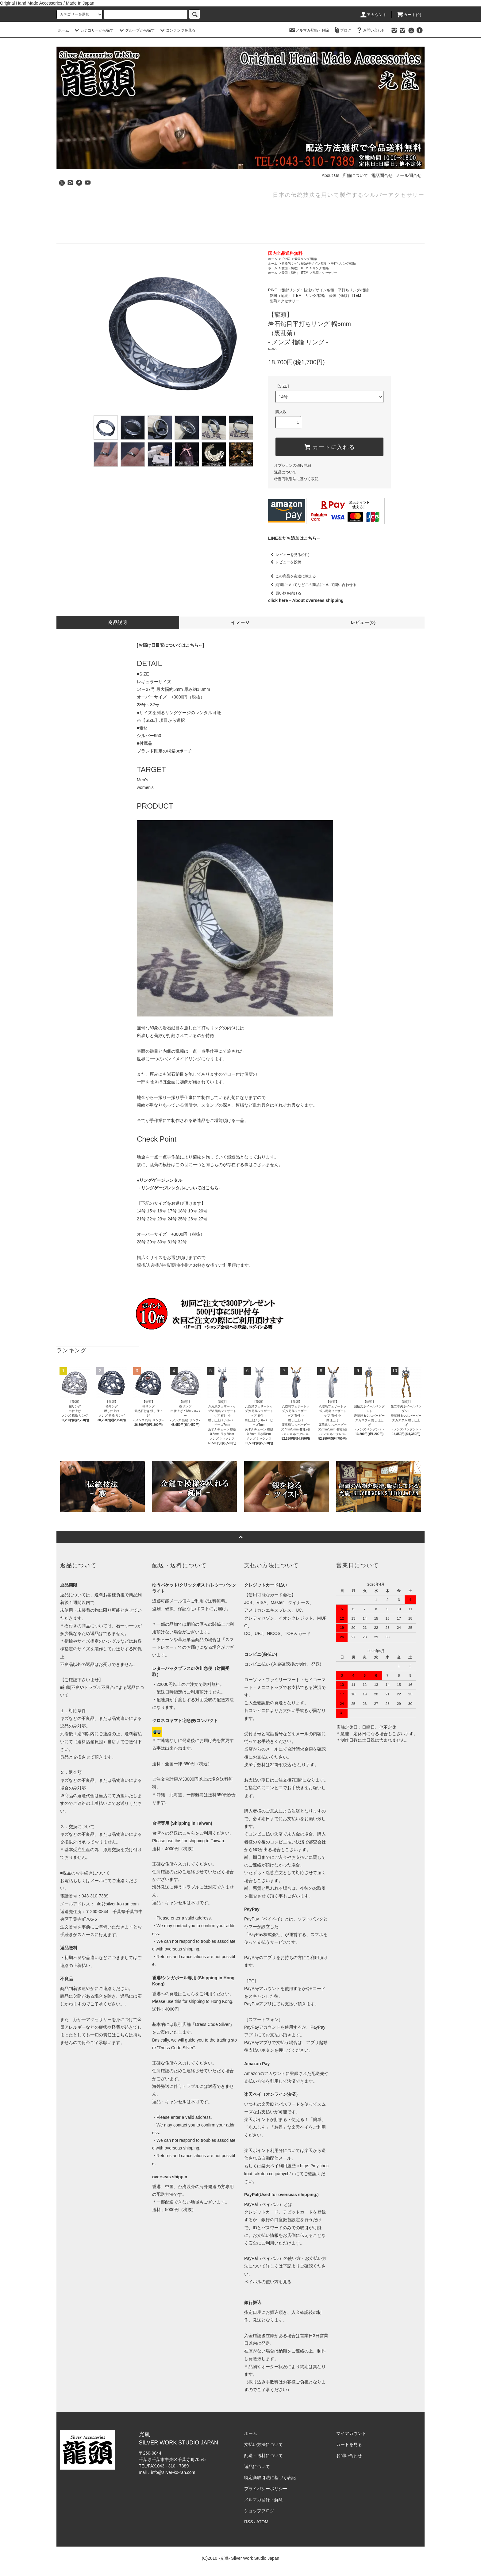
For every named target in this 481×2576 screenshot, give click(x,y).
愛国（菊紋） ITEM (295, 268)
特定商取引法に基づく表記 (296, 479)
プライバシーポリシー (265, 2488)
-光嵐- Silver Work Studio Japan (248, 2558)
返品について (285, 472)
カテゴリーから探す (93, 30)
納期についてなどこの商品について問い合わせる (312, 585)
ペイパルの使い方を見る (267, 2281)
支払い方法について (263, 2444)
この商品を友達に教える (292, 576)
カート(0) (408, 15)
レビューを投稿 (284, 562)
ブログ (342, 30)
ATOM (262, 2521)
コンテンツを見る (177, 30)
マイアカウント (351, 2433)
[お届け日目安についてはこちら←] (170, 645)
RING (286, 259)
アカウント (373, 15)
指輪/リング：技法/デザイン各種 (304, 263)
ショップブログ (259, 2510)
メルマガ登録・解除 (308, 30)
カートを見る (349, 2444)
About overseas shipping (318, 600)
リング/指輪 (321, 268)
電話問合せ (382, 175)
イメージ (240, 622)
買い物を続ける (284, 593)
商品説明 (117, 622)
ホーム (63, 30)
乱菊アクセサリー (325, 272)
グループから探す (136, 30)
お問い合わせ (370, 30)
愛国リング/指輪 (305, 259)
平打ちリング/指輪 (343, 263)
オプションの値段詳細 (292, 465)
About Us (330, 175)
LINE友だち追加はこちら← (294, 538)
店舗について (355, 175)
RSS (248, 2521)
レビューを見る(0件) (289, 555)
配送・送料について (263, 2455)
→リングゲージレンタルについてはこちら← (180, 1187)
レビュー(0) (363, 622)
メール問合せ (408, 175)
